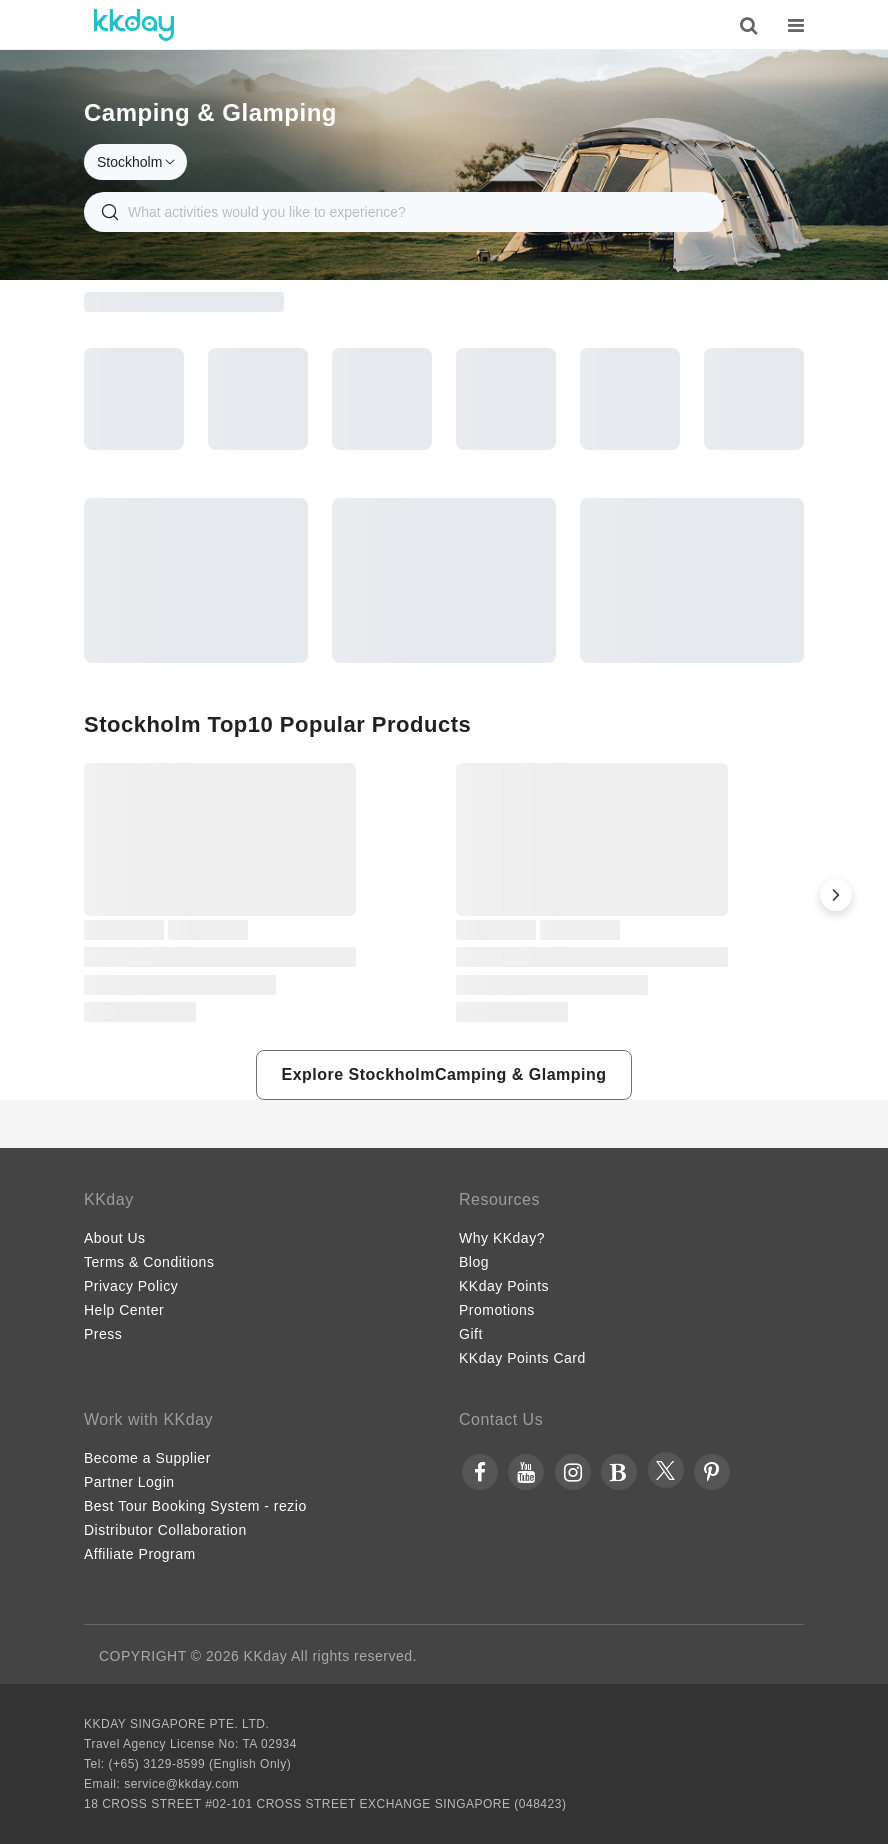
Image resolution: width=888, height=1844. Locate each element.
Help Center (124, 1310)
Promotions (497, 1310)
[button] (836, 895)
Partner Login (129, 1482)
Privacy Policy (131, 1286)
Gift (471, 1334)
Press (103, 1334)
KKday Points (504, 1286)
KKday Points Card (522, 1358)
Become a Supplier (147, 1458)
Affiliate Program (140, 1554)
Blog (474, 1262)
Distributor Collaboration (165, 1530)
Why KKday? (502, 1238)
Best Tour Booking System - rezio (195, 1506)
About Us (115, 1238)
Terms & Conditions (149, 1262)
